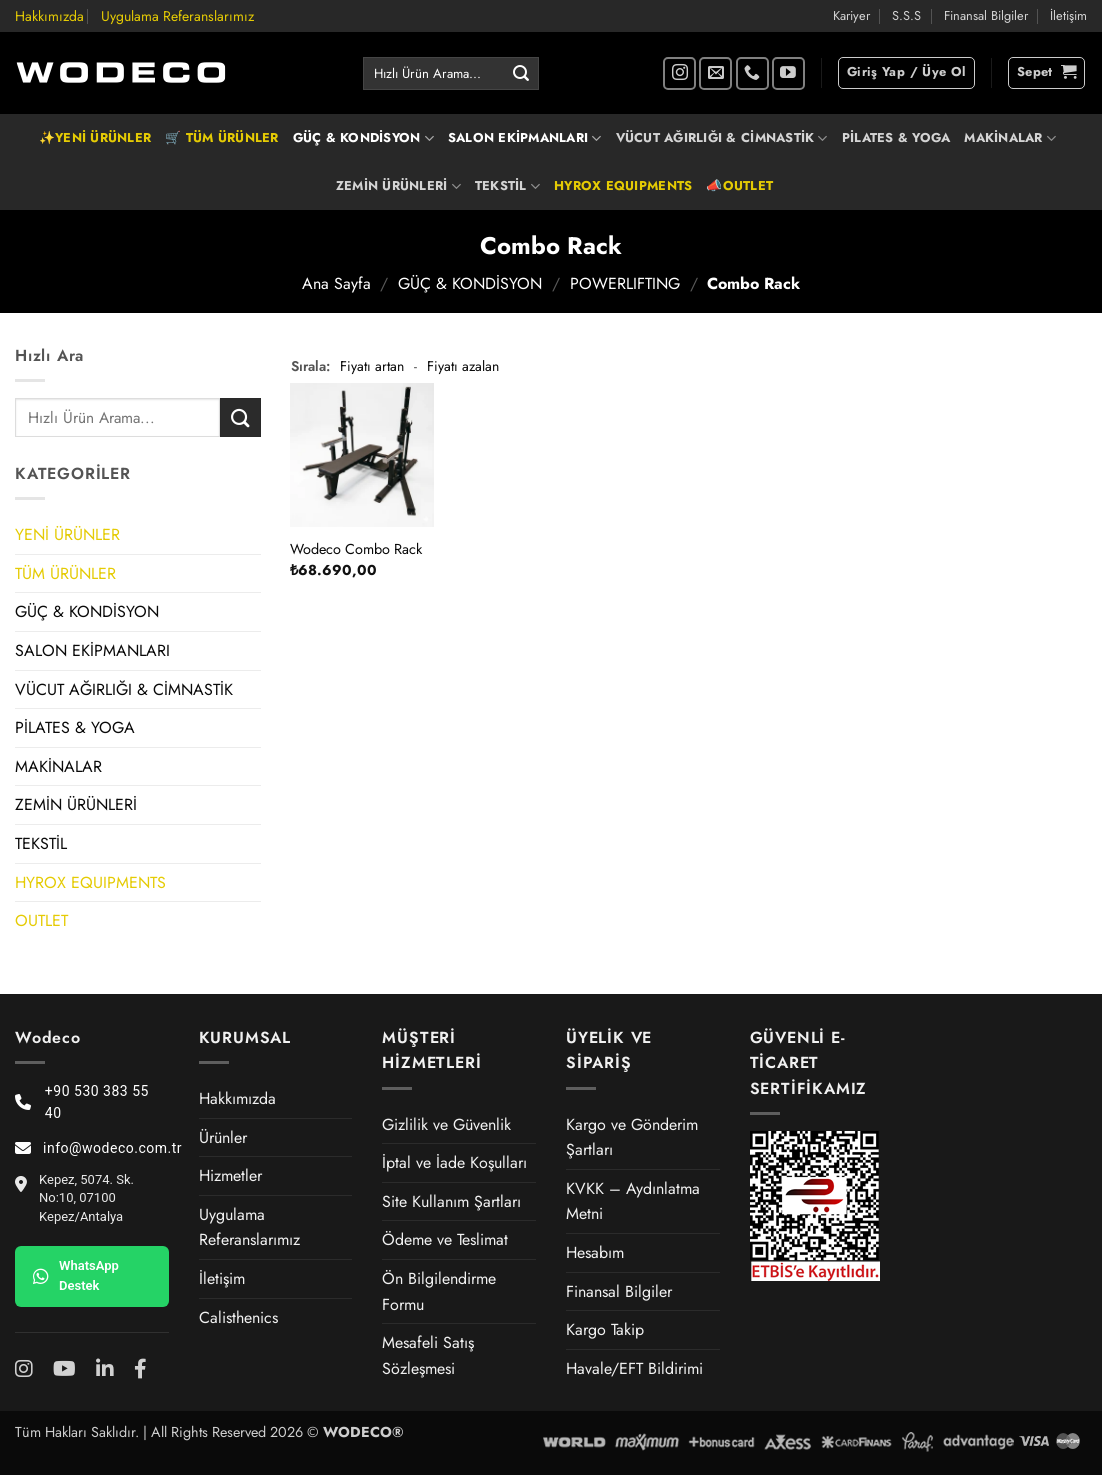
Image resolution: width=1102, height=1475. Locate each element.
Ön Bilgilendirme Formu (439, 1291)
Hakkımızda (49, 16)
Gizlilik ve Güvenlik (446, 1124)
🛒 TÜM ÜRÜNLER (221, 137)
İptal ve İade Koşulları (454, 1162)
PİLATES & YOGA (896, 137)
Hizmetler (230, 1175)
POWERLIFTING (625, 283)
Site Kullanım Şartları (451, 1201)
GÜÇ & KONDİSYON (363, 138)
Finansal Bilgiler (986, 15)
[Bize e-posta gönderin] (715, 73)
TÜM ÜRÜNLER (65, 573)
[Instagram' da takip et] (679, 73)
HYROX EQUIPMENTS (623, 185)
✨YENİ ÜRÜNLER (95, 137)
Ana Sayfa (336, 283)
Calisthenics (238, 1317)
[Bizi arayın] (752, 73)
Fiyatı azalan (463, 366)
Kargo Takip (605, 1329)
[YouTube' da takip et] (788, 73)
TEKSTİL (507, 186)
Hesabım (595, 1252)
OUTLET (41, 920)
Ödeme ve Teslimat (445, 1239)
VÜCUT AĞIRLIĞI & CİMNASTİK (722, 138)
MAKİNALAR (1010, 138)
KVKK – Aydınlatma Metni (633, 1201)
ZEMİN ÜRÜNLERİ (398, 186)
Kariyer (851, 15)
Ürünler (223, 1137)
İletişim (1068, 15)
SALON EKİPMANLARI (525, 138)
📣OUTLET (739, 185)
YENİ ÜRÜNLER (67, 534)
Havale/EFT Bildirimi (634, 1368)
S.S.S (906, 15)
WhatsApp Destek (76, 1276)
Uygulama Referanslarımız (177, 16)
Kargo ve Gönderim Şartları (632, 1137)
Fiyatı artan (372, 366)
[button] (906, 73)
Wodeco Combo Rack (356, 549)
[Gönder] (521, 74)
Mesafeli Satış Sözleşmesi (428, 1355)
